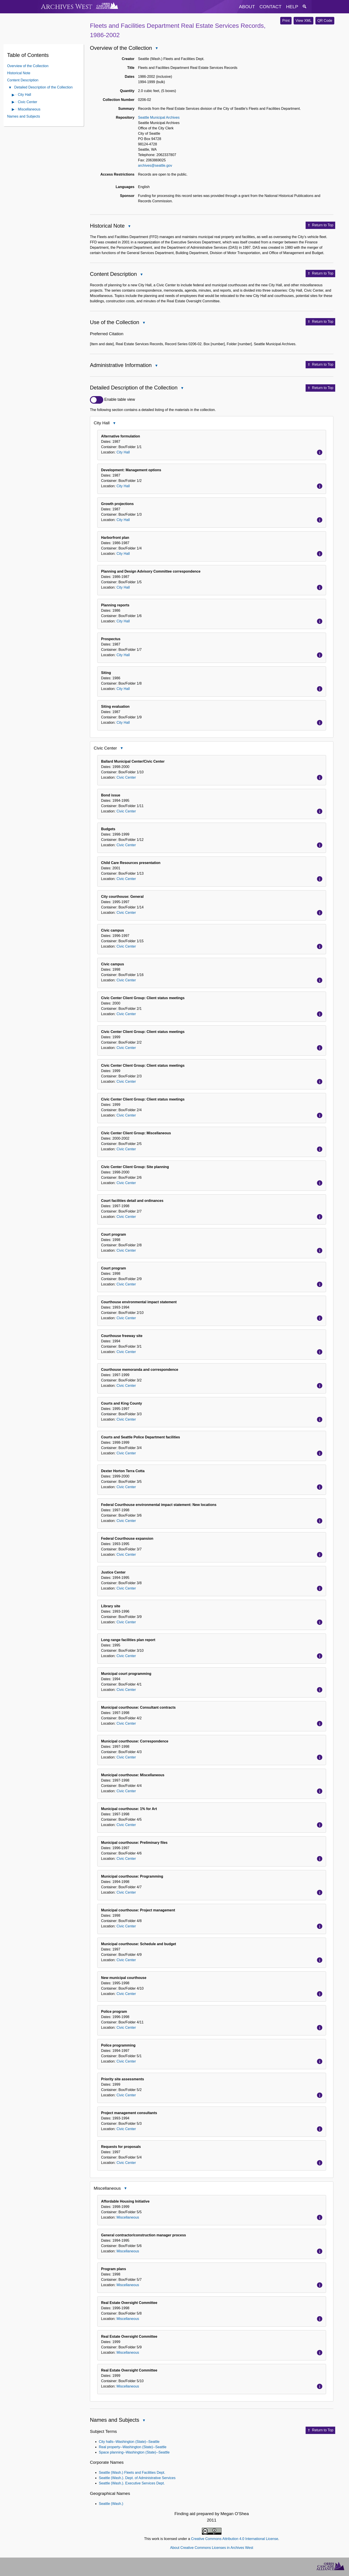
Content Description (23, 80)
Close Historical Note (129, 226)
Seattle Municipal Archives (159, 117)
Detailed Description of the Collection (43, 87)
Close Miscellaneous (125, 2189)
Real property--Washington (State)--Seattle (132, 2447)
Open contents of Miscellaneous (13, 109)
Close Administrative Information (156, 366)
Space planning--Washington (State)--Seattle (134, 2452)
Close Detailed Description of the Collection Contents (9, 88)
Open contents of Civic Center (13, 102)
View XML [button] (304, 20)
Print (286, 20)
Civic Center (27, 102)
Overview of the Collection (28, 66)
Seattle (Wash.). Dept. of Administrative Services (137, 2478)
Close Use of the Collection (143, 323)
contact (271, 6)
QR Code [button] (324, 20)
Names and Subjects (23, 116)
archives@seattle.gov (155, 165)
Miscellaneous (29, 109)
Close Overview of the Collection (156, 48)
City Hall (24, 94)
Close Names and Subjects (143, 2420)
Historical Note (18, 73)
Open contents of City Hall (13, 95)
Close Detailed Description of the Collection (182, 388)
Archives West (66, 6)
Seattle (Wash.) (111, 2504)
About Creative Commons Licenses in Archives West (211, 2548)
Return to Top (320, 225)
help (292, 6)
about (247, 6)
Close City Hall (114, 423)
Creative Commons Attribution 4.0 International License (234, 2539)
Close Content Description (141, 275)
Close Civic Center (121, 748)
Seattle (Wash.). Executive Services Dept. (132, 2483)
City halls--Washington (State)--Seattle (129, 2442)
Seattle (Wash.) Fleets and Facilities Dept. (132, 2472)
